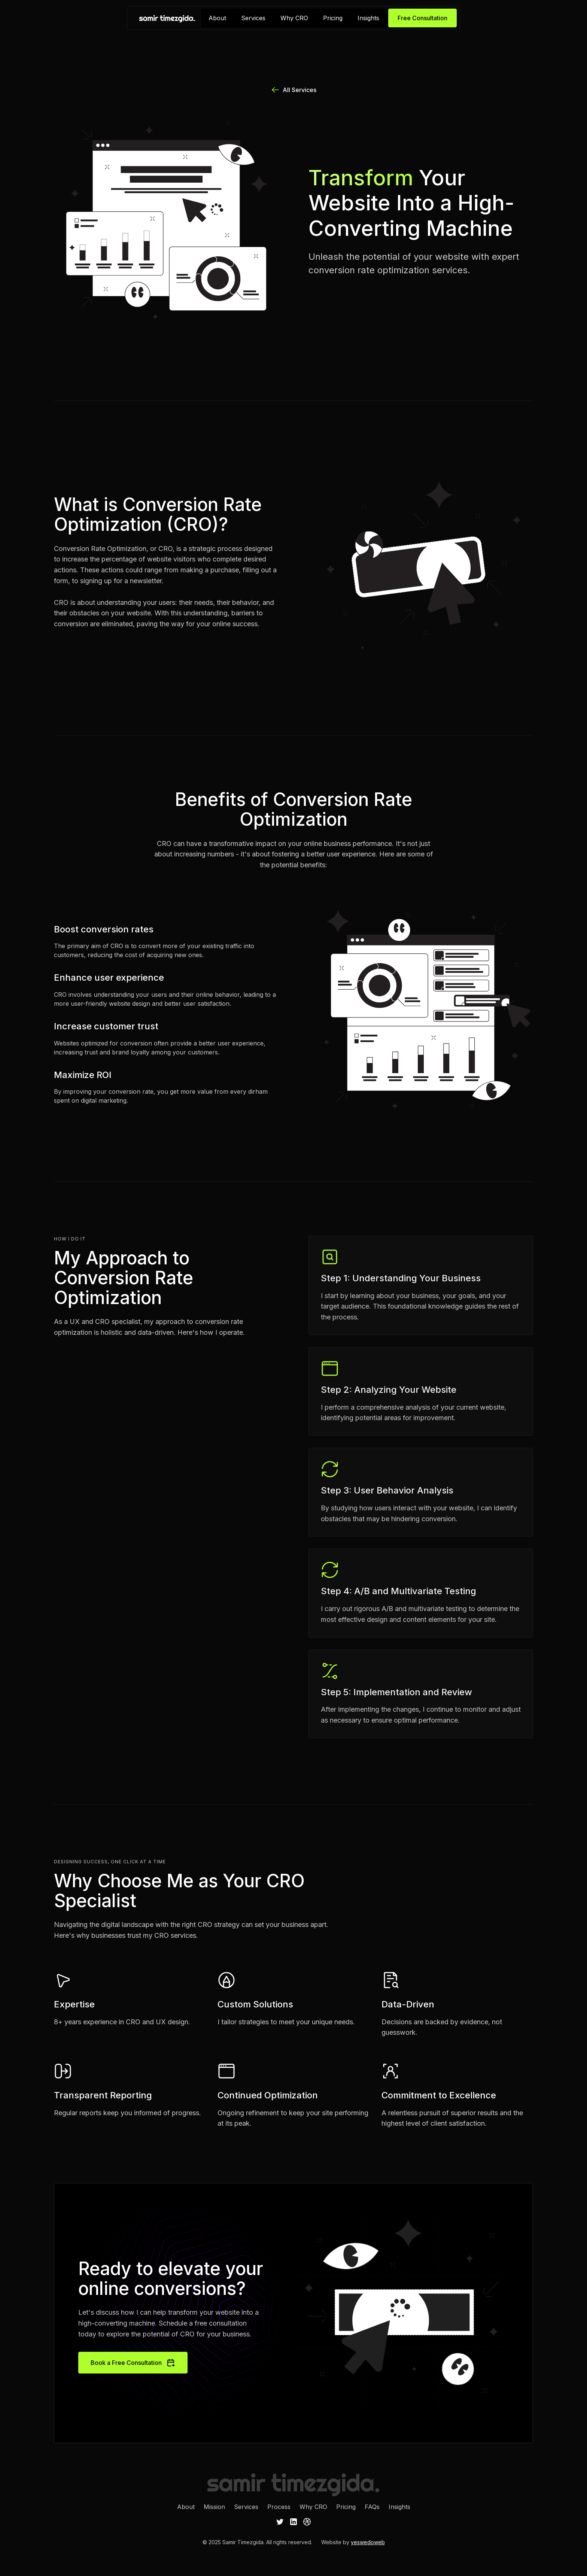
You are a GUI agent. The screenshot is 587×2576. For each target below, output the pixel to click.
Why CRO (294, 18)
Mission (214, 2506)
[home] (167, 17)
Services (253, 18)
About (217, 18)
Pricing (333, 18)
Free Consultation (422, 18)
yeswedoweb (368, 2542)
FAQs (372, 2506)
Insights (368, 18)
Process (279, 2506)
